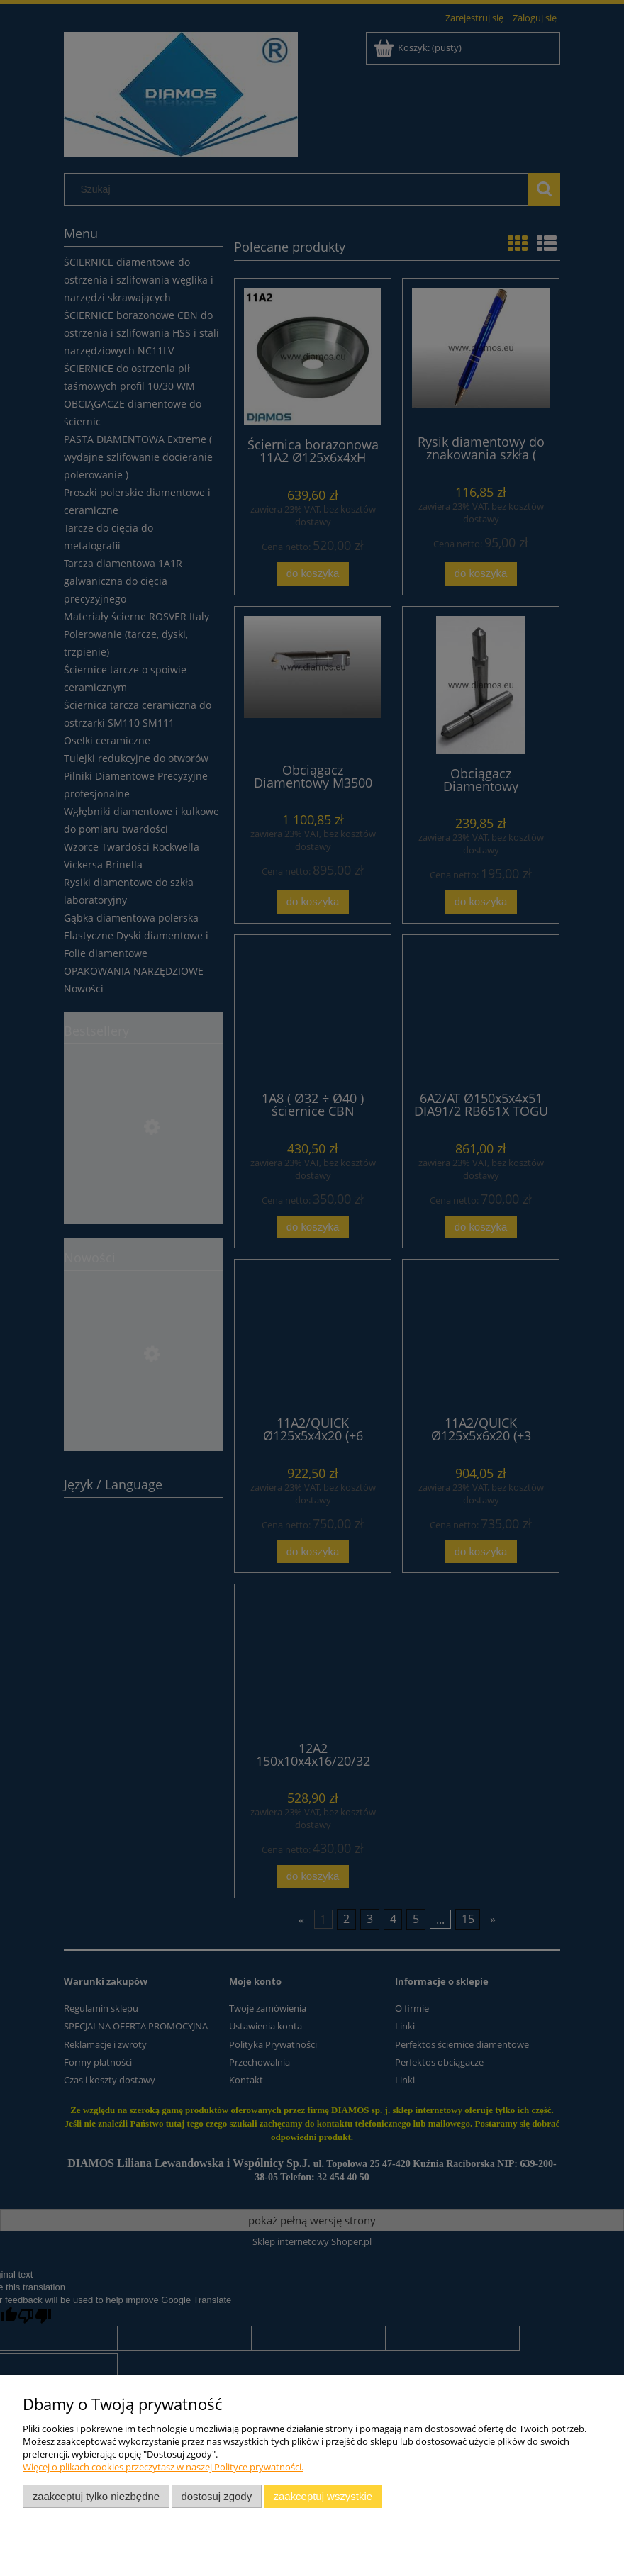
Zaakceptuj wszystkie (323, 2496)
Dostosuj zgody (216, 2496)
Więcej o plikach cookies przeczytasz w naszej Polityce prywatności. (163, 2466)
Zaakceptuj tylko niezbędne (96, 2496)
